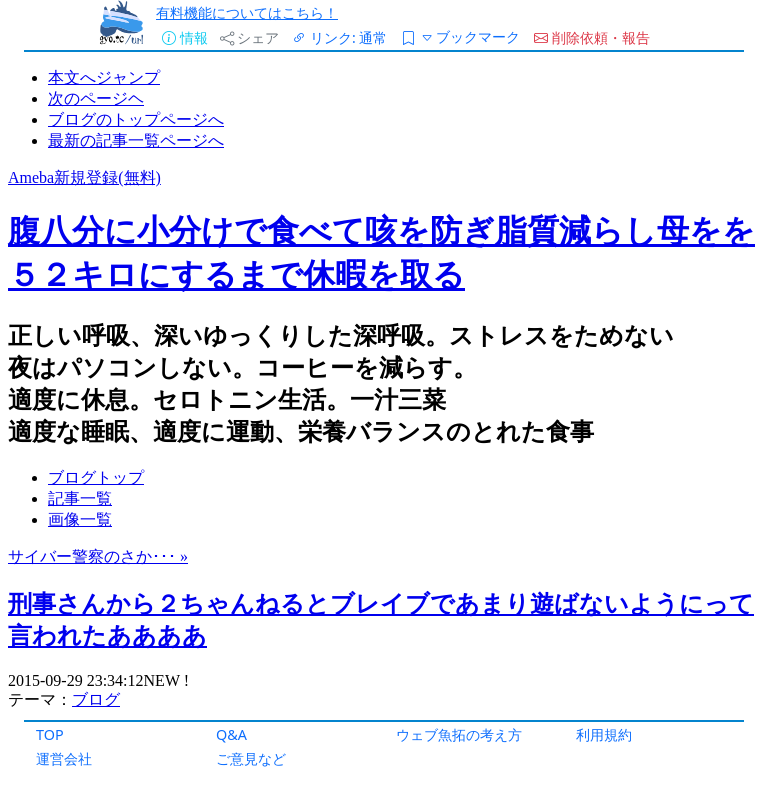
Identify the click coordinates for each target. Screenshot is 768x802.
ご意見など (251, 758)
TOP (50, 734)
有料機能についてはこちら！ (247, 12)
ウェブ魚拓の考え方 (459, 734)
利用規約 (604, 734)
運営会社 (64, 758)
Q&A (231, 734)
